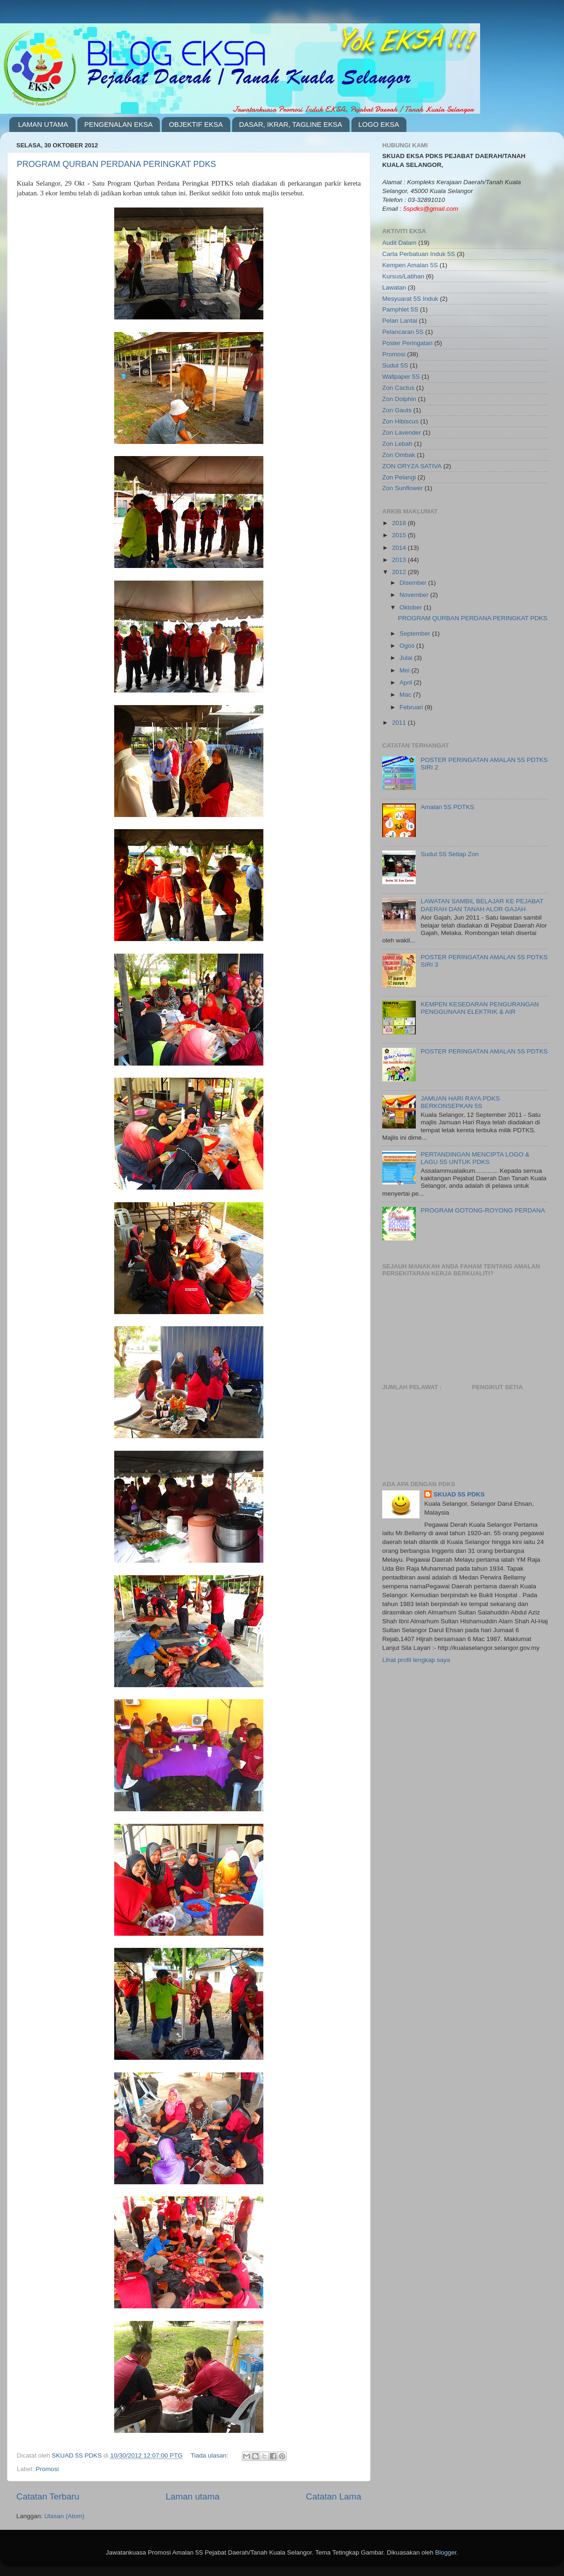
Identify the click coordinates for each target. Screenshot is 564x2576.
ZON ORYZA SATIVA (412, 466)
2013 (400, 559)
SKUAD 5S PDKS (459, 1494)
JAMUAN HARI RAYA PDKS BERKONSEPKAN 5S (460, 1102)
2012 (400, 571)
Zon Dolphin (399, 398)
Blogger (445, 2552)
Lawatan (394, 287)
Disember (413, 582)
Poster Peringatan (407, 342)
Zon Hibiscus (400, 421)
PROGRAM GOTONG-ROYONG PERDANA (482, 1210)
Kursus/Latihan (403, 276)
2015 (400, 535)
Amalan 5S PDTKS (447, 806)
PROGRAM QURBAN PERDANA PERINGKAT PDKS (116, 164)
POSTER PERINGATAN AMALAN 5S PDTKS (484, 1051)
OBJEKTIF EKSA (196, 124)
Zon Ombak (398, 454)
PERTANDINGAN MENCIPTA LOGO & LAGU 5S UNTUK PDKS (474, 1158)
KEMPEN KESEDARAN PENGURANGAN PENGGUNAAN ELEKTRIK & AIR (479, 1008)
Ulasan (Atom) (64, 2516)
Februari (412, 707)
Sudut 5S (395, 365)
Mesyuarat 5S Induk (410, 298)
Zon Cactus (398, 387)
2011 (400, 722)
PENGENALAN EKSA (118, 124)
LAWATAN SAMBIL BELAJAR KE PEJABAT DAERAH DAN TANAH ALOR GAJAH (481, 905)
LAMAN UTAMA (43, 124)
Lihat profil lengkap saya (416, 1659)
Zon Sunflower (402, 488)
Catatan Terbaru (47, 2496)
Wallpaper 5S (401, 376)
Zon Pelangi (399, 477)
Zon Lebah (397, 443)
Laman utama (192, 2496)
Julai (406, 657)
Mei (405, 670)
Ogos (407, 645)
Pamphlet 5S (400, 309)
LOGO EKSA (378, 124)
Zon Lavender (401, 432)
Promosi (47, 2468)
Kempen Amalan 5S (410, 265)
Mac (406, 694)
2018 (400, 522)
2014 (400, 547)
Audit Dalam (399, 242)
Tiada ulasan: (210, 2455)
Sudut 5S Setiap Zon (449, 854)
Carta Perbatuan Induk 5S (418, 253)
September (415, 633)
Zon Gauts (397, 410)
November (414, 594)
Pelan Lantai (399, 320)
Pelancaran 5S (403, 331)
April (406, 682)
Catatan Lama (333, 2496)
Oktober (411, 607)
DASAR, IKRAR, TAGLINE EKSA (290, 124)
